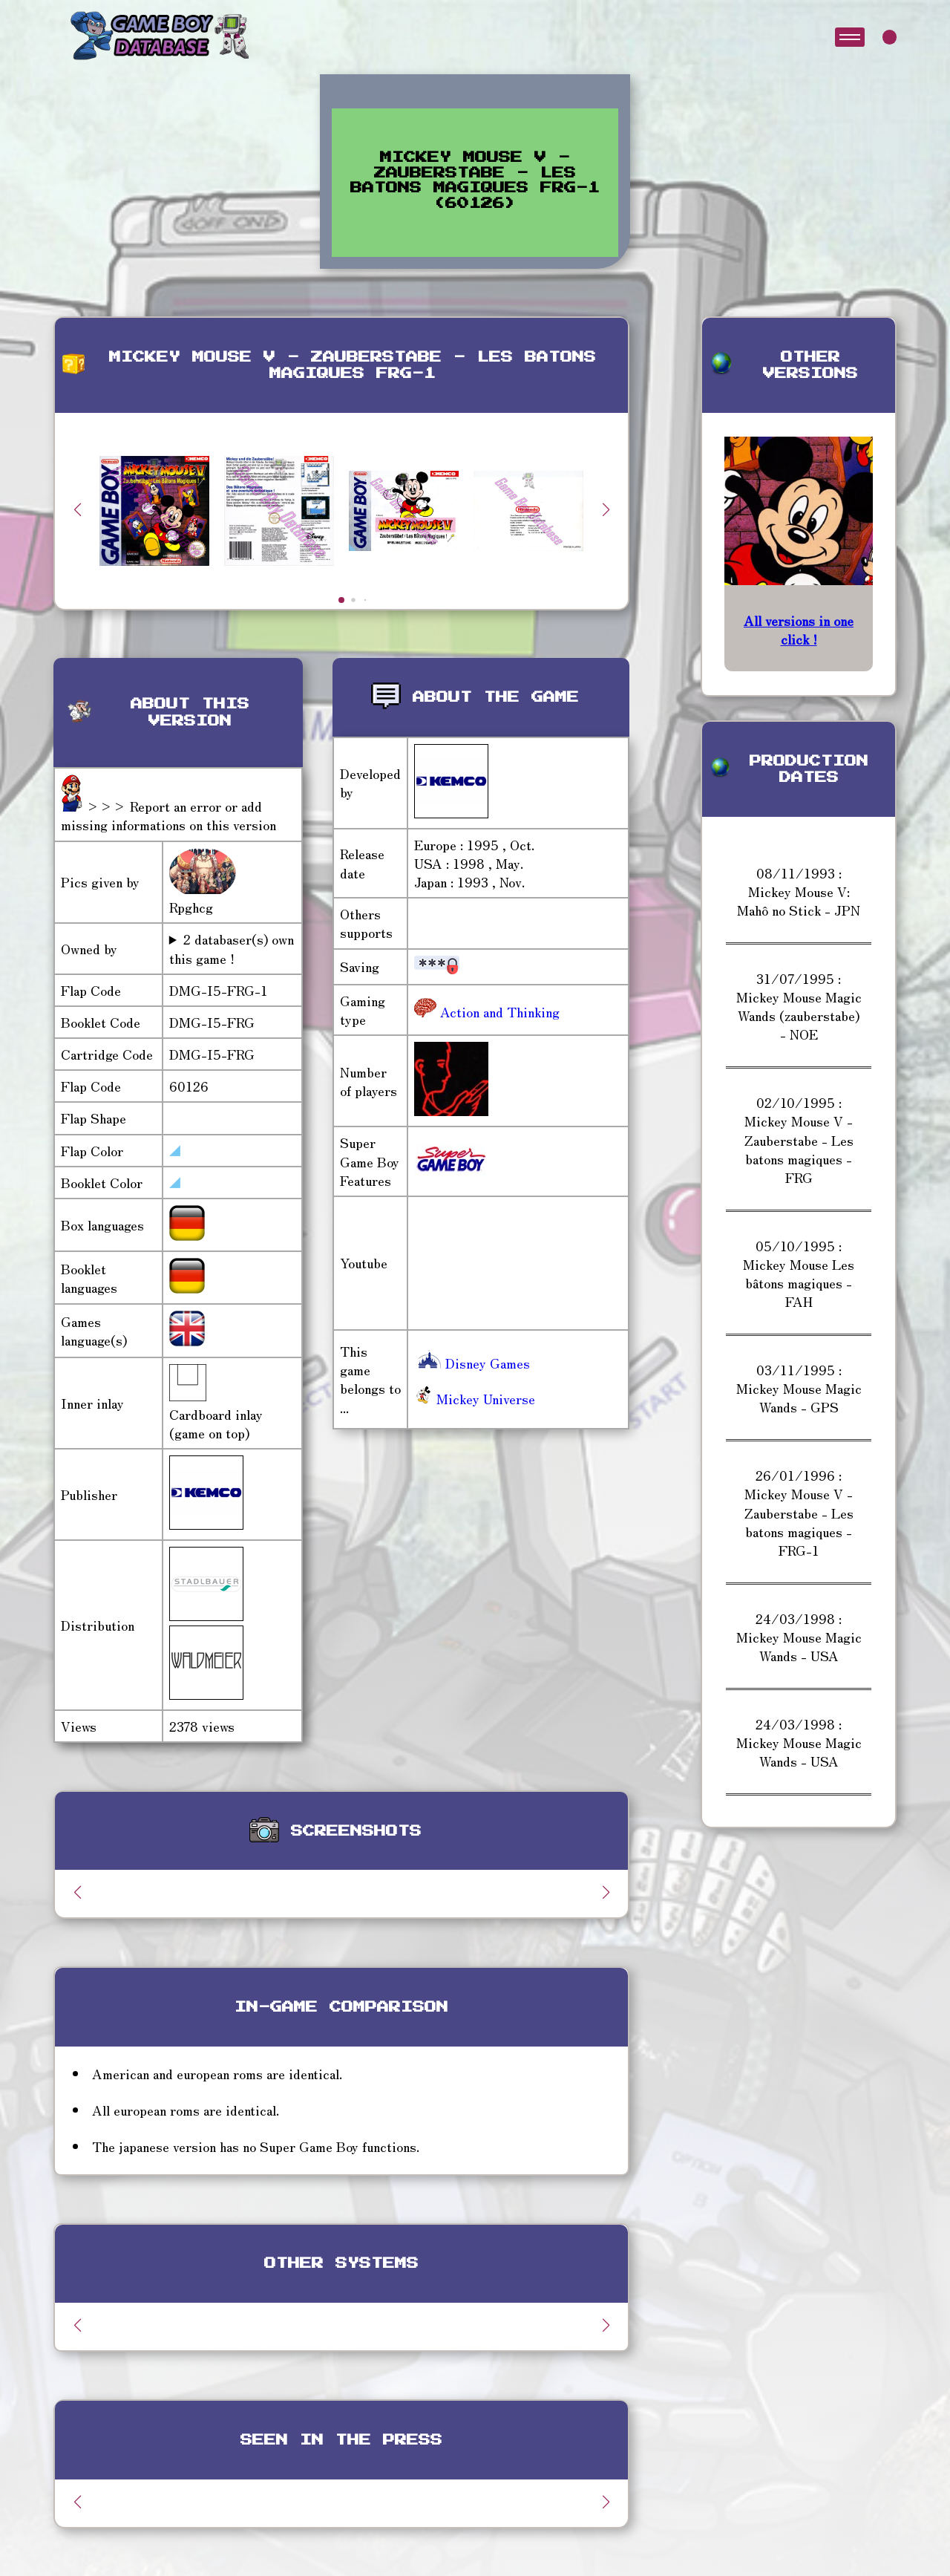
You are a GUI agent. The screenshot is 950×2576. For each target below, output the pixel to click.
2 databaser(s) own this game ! (231, 948)
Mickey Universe (474, 1398)
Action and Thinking (498, 1011)
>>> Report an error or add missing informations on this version (168, 815)
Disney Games (472, 1362)
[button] (605, 509)
